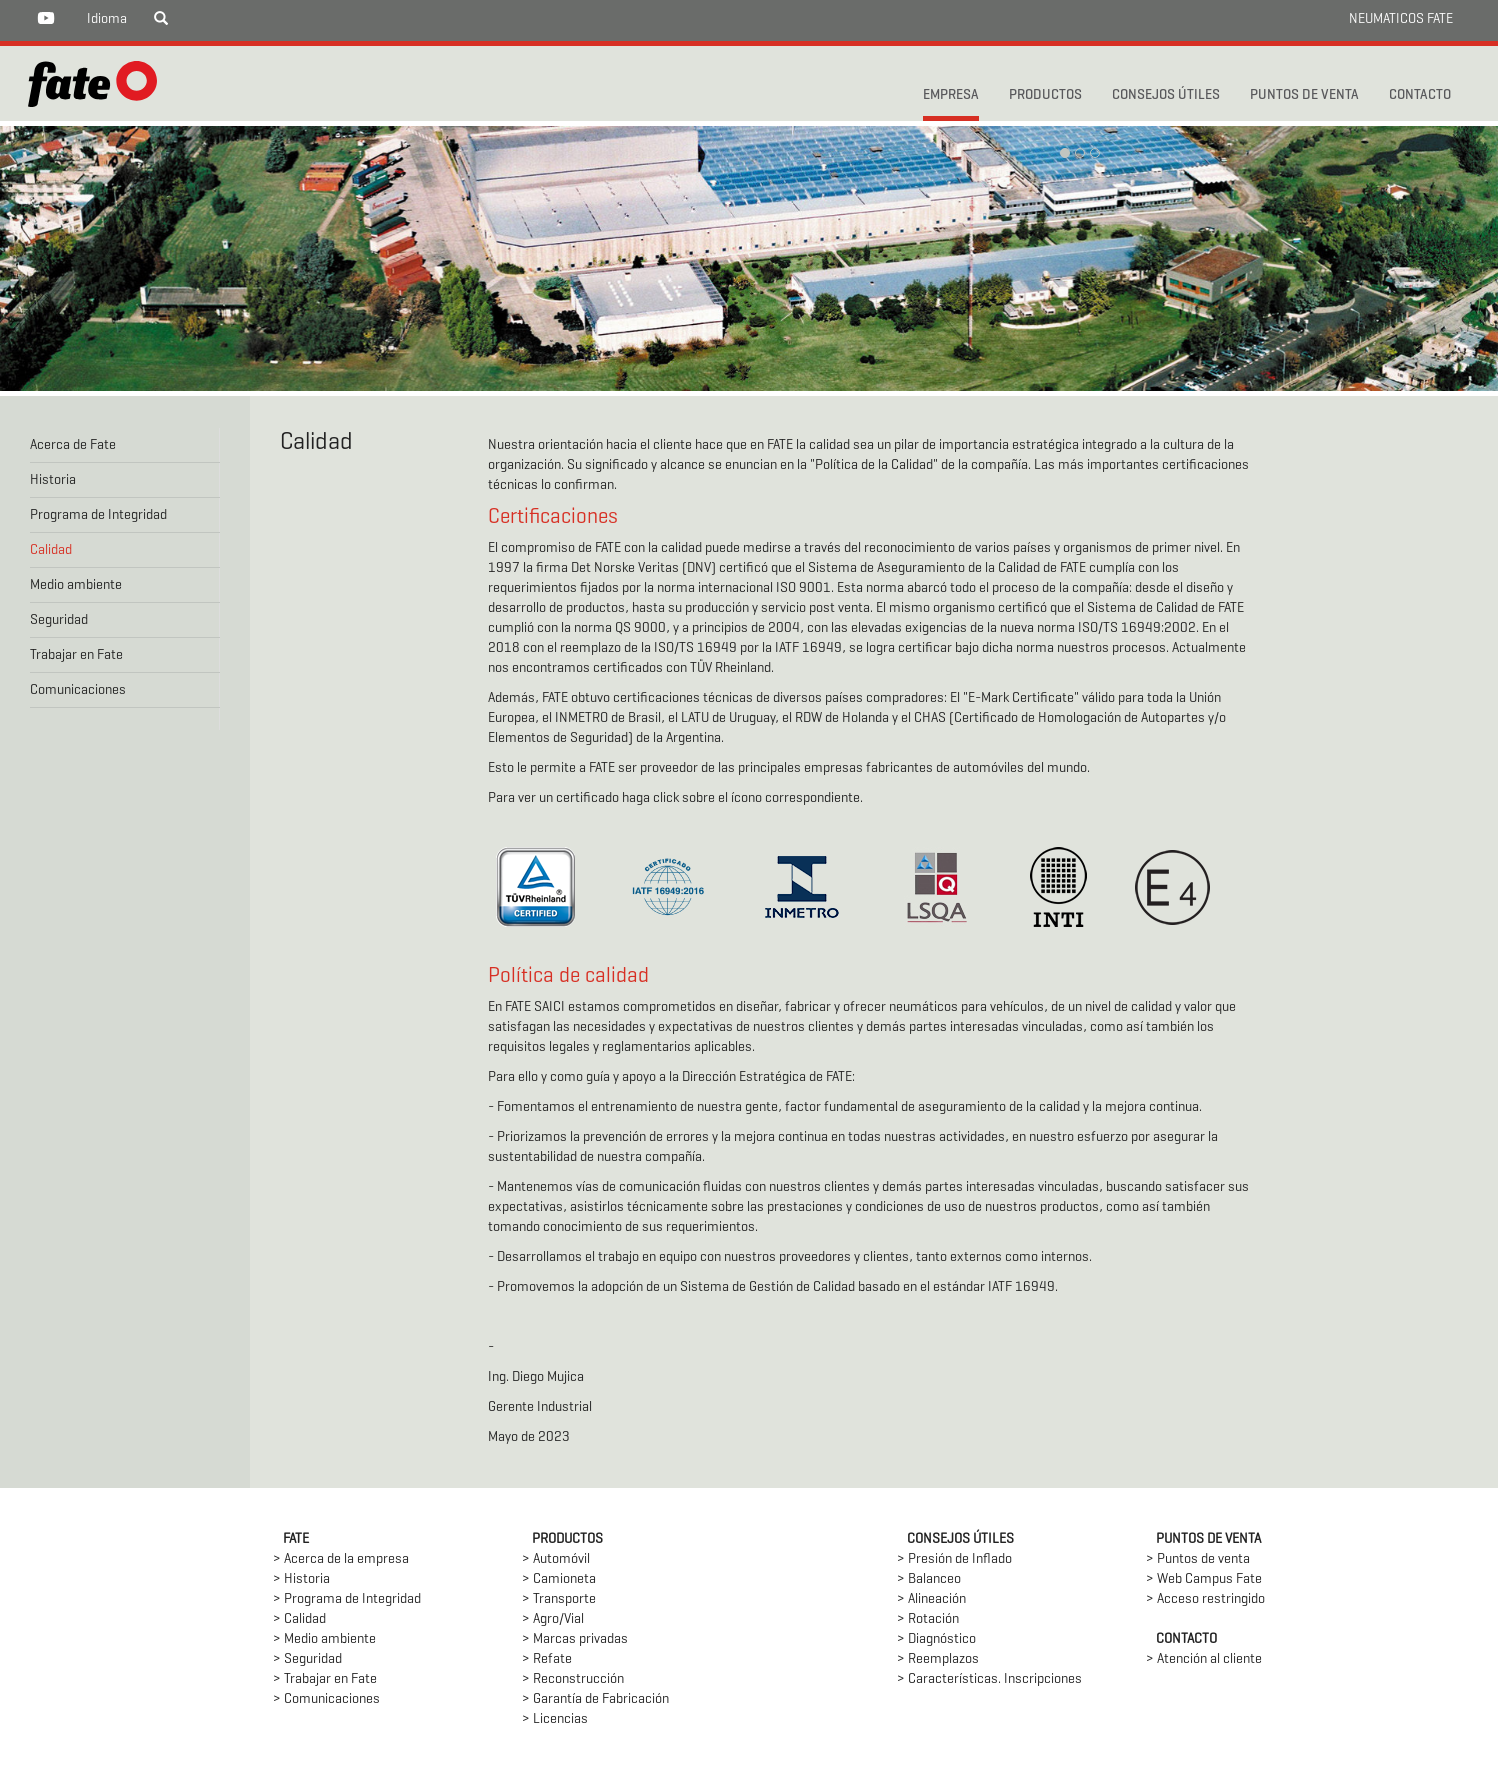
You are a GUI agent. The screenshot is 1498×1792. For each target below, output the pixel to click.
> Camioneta (559, 1579)
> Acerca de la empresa (341, 1559)
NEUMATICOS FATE (1401, 19)
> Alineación (931, 1599)
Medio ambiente (76, 585)
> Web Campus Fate (1204, 1579)
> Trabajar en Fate (325, 1679)
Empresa (951, 95)
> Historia (301, 1579)
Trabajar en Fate (76, 655)
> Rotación (928, 1619)
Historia (53, 480)
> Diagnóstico (936, 1639)
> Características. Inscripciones (989, 1679)
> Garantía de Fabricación (595, 1699)
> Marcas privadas (575, 1639)
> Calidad (299, 1619)
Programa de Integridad (98, 515)
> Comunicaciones (326, 1699)
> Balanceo (929, 1579)
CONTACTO (1420, 95)
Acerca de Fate (73, 445)
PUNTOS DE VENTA (1304, 95)
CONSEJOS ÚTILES (1166, 95)
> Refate (547, 1659)
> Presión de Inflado (954, 1559)
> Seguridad (307, 1659)
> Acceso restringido (1205, 1599)
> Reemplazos (938, 1659)
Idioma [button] (107, 19)
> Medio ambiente (324, 1639)
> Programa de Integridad (347, 1599)
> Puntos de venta (1198, 1559)
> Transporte (559, 1599)
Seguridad (59, 620)
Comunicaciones (78, 690)
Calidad (51, 550)
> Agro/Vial (553, 1619)
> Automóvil (556, 1559)
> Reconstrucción (573, 1679)
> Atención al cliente (1204, 1659)
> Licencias (555, 1719)
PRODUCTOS (1045, 95)
